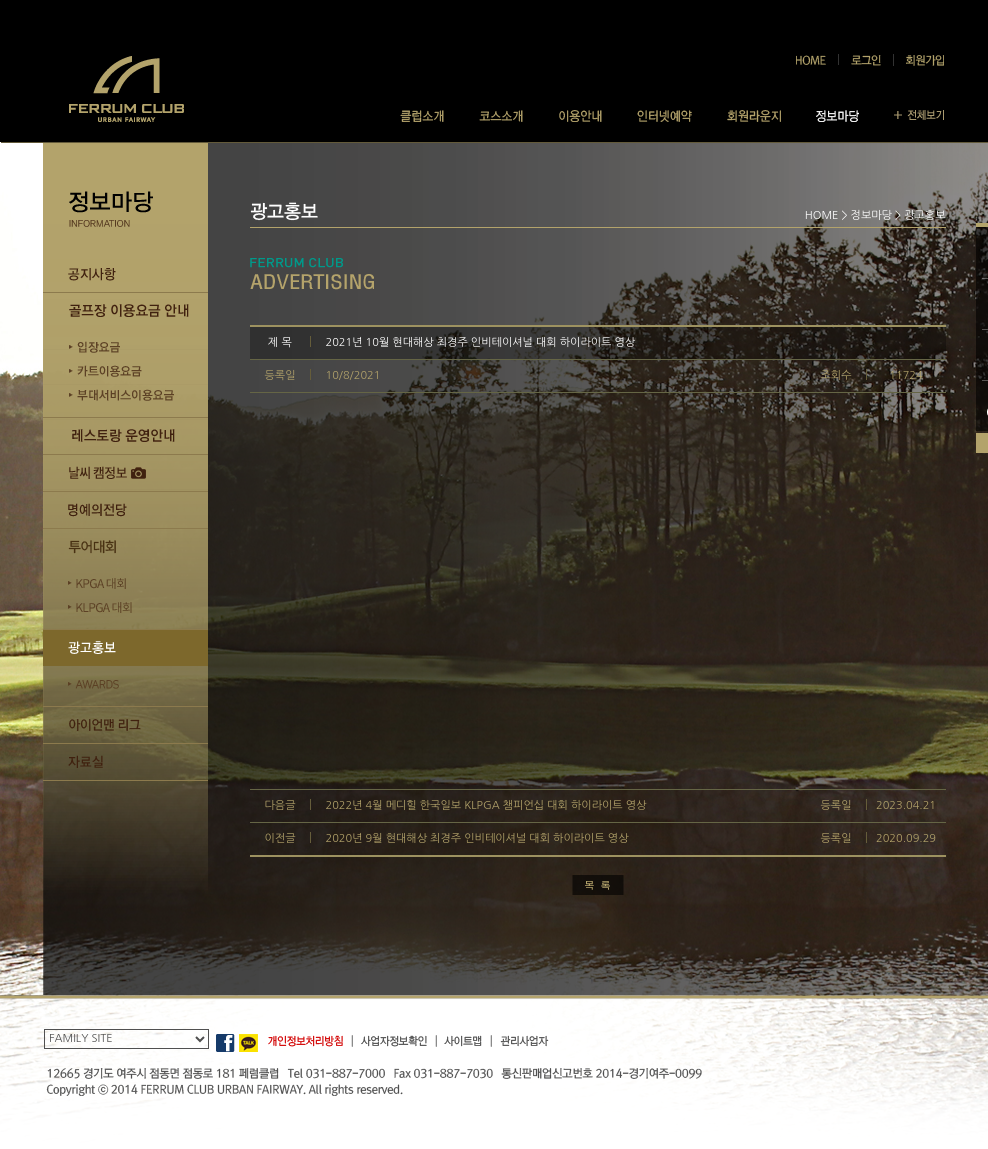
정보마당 (871, 215)
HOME (822, 215)
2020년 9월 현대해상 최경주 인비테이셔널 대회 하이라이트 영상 (477, 838)
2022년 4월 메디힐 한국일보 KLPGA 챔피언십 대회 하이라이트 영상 (486, 805)
